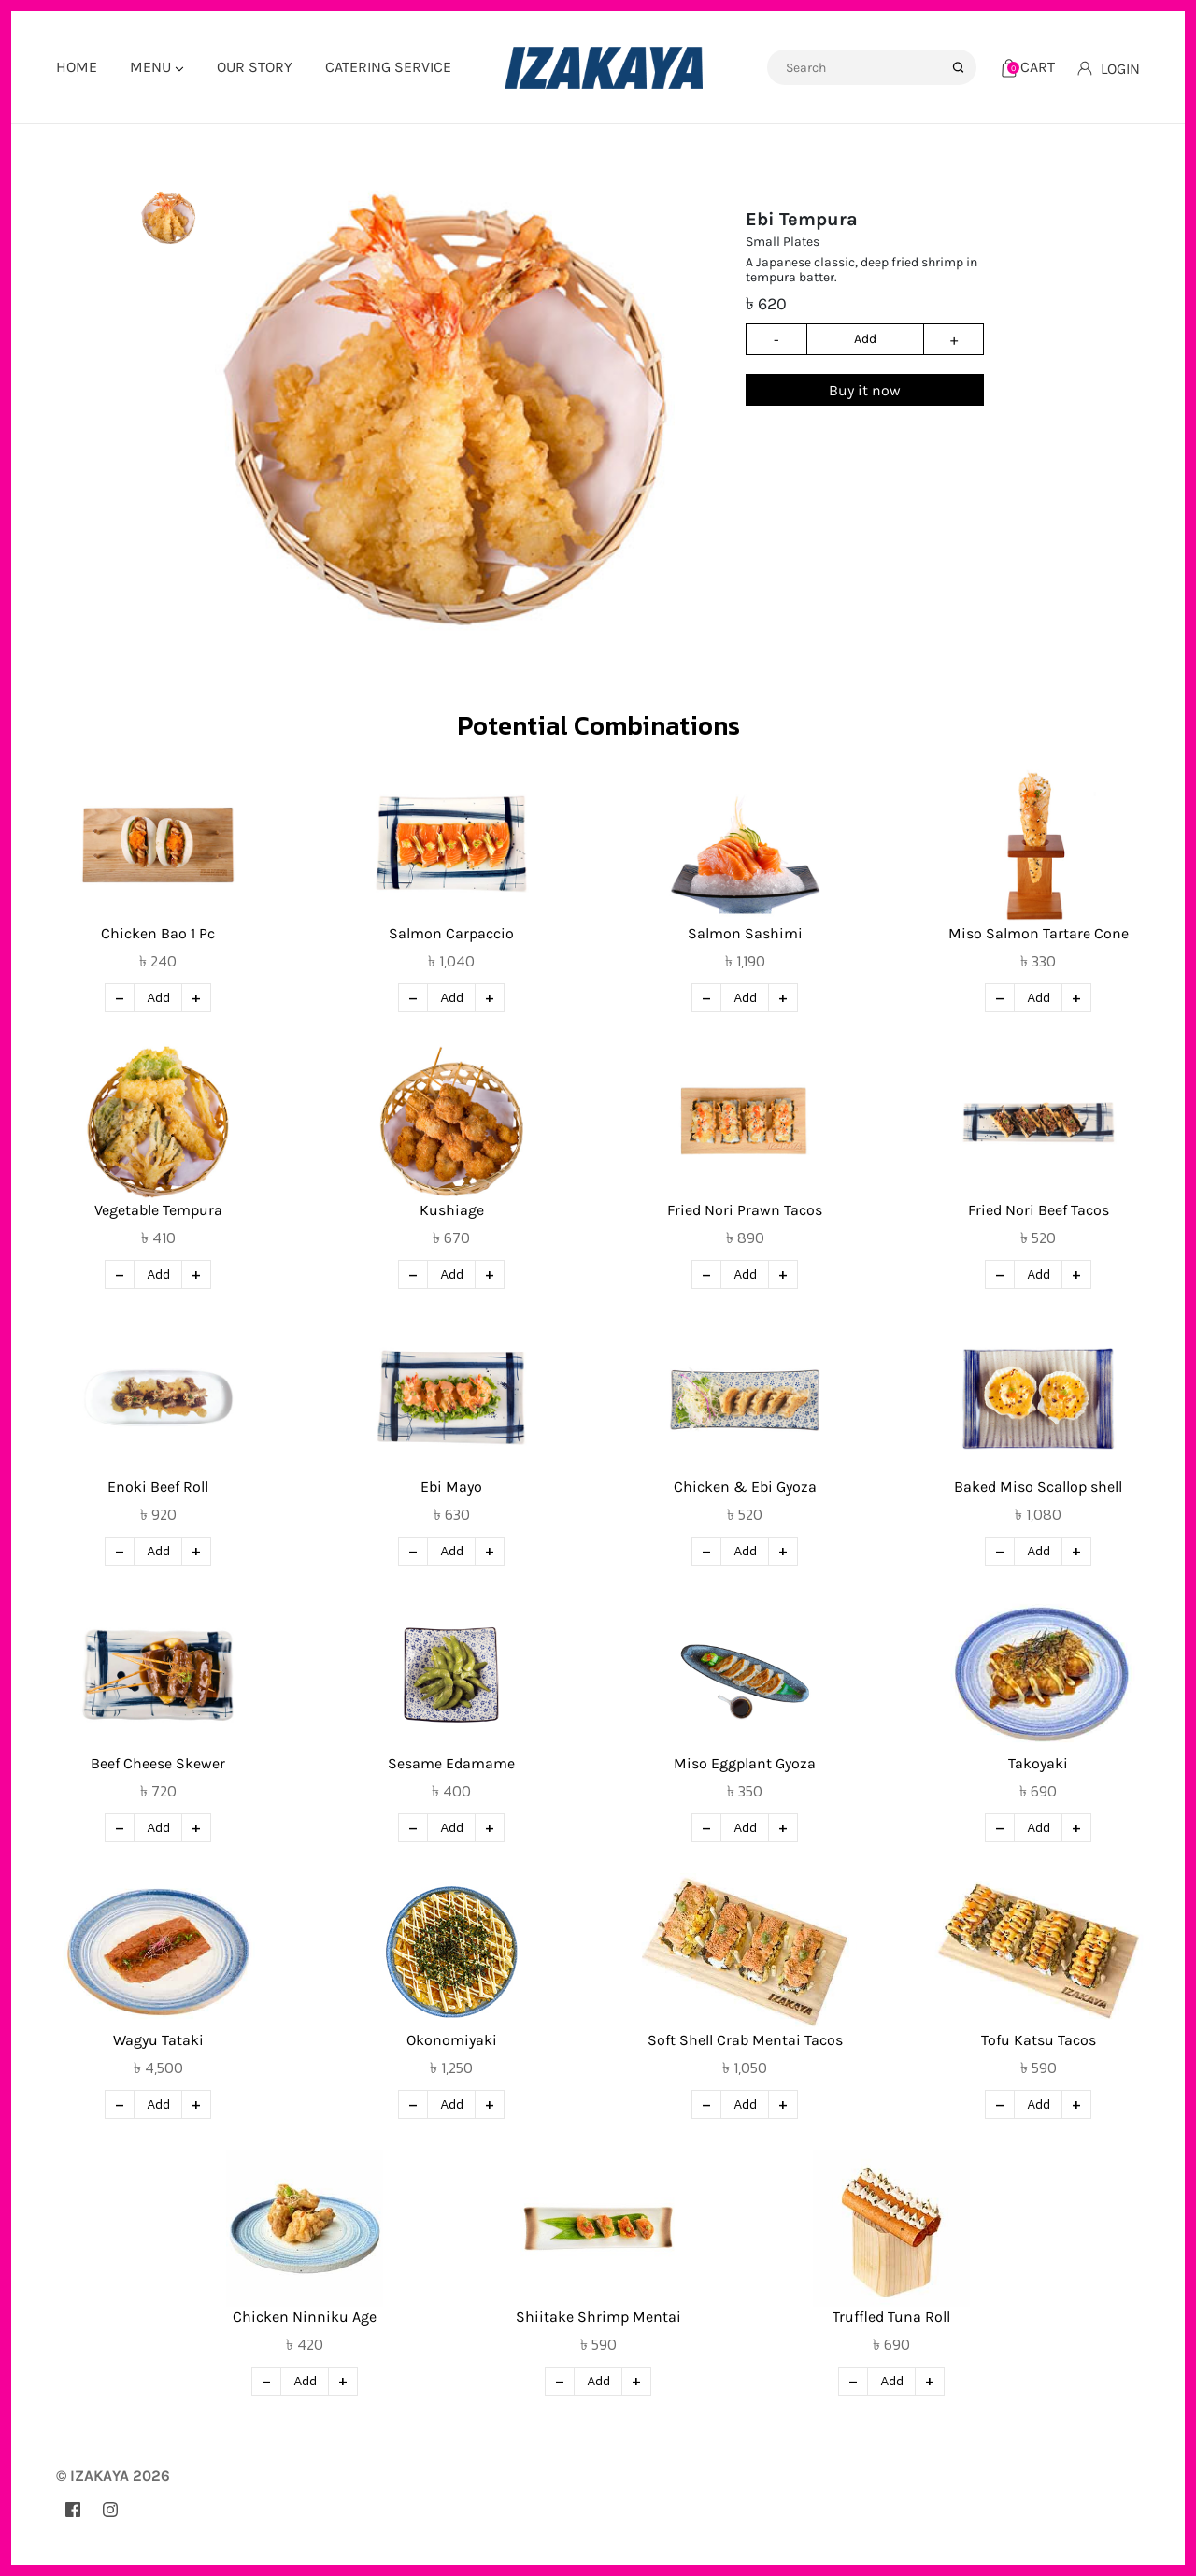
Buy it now (865, 390)
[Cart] (1028, 67)
